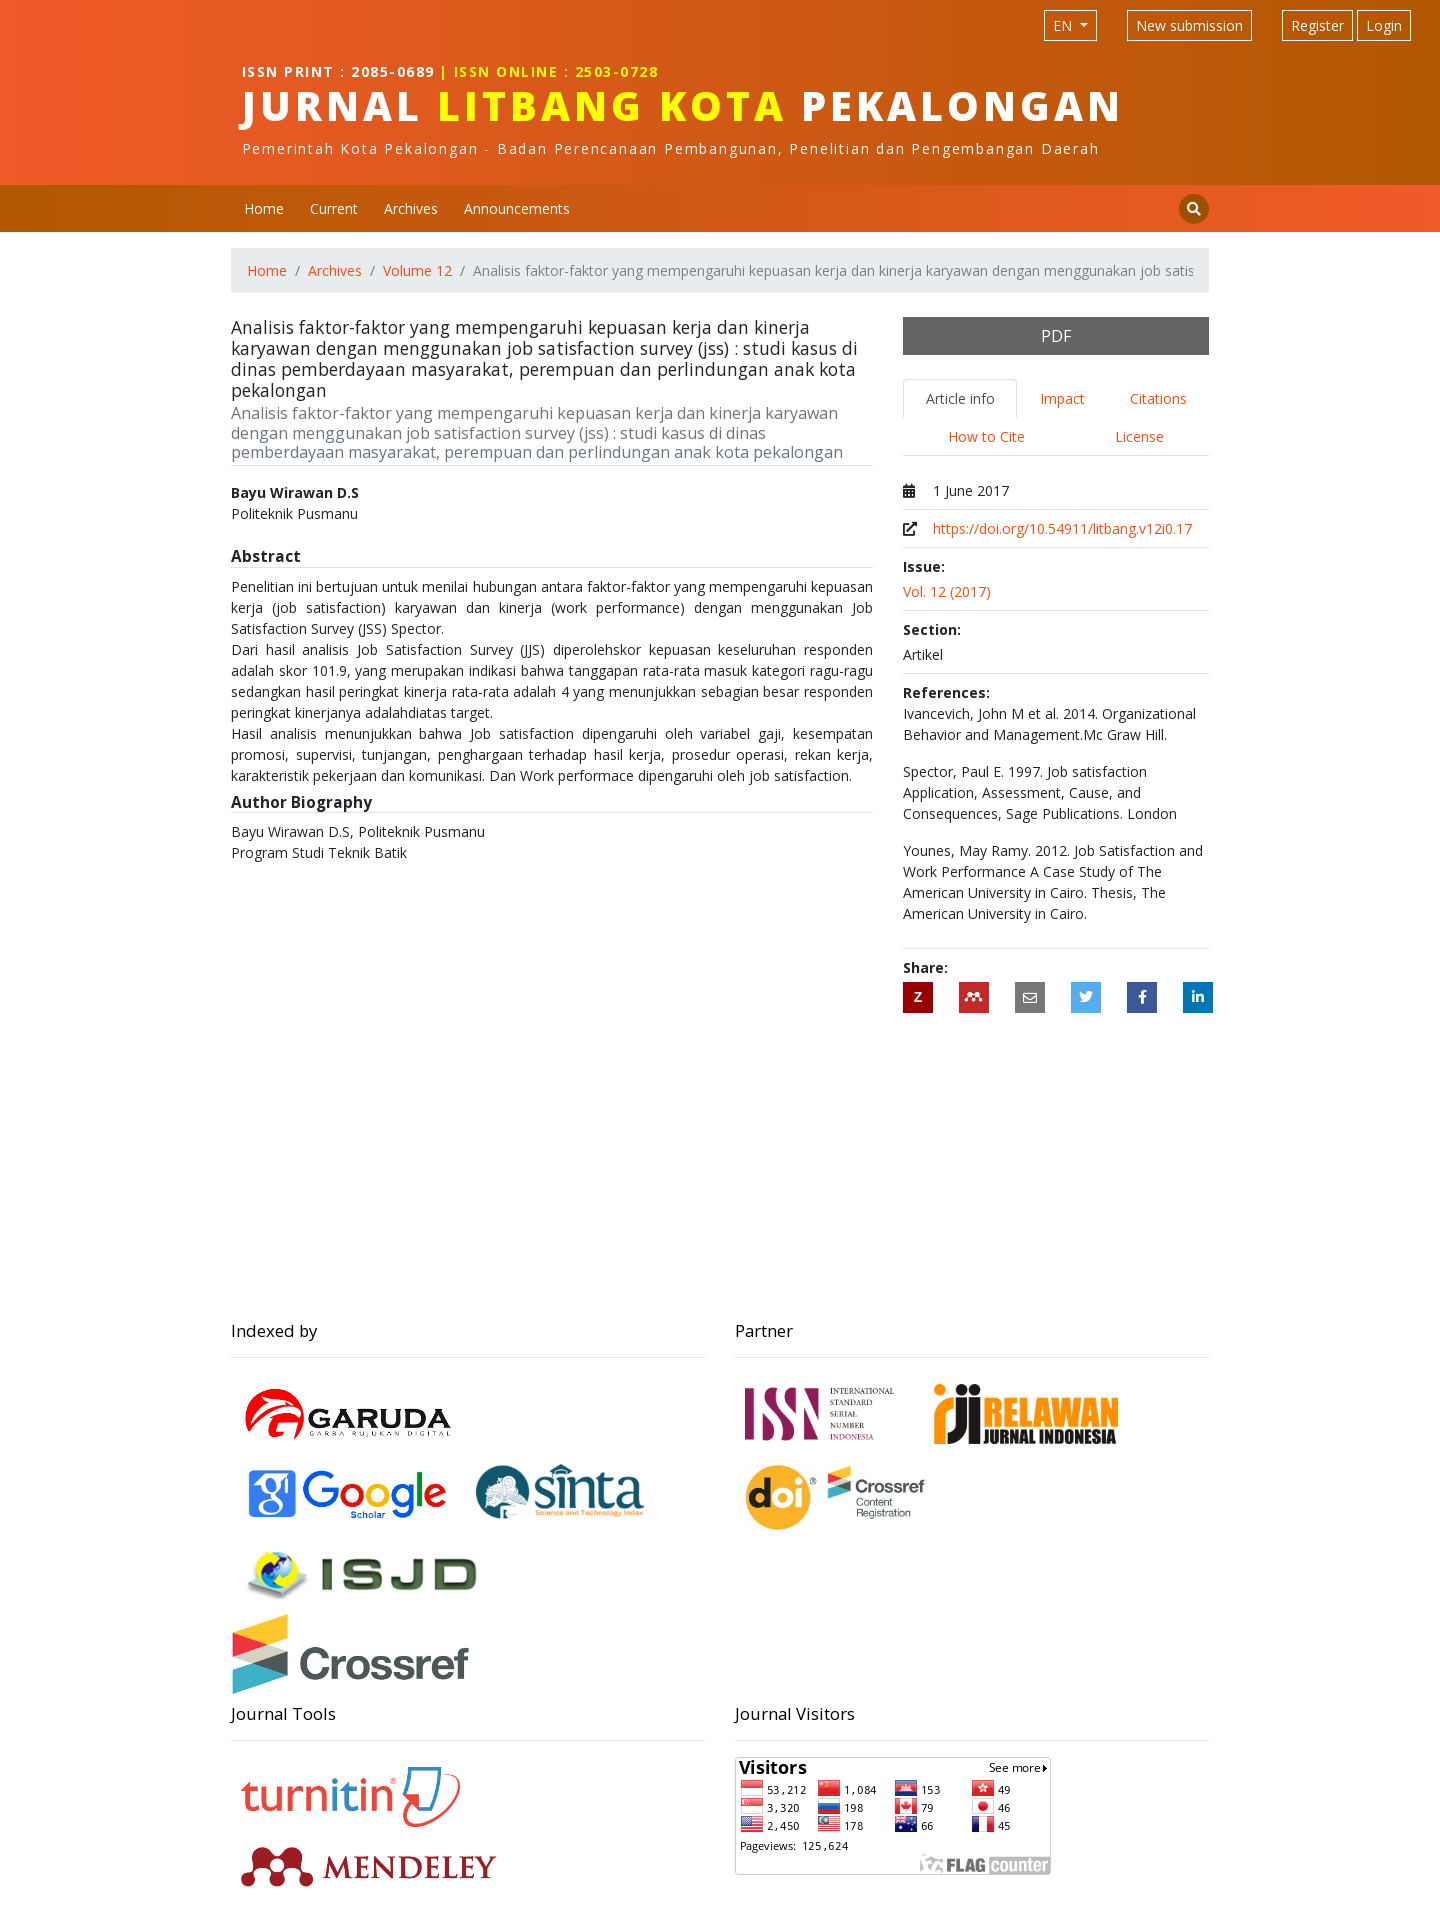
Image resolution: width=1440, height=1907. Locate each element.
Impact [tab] (1062, 398)
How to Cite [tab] (986, 436)
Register (1317, 25)
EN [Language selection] (1064, 25)
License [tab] (1139, 436)
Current (334, 208)
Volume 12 (417, 270)
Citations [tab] (1158, 398)
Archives (411, 208)
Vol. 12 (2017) (947, 591)
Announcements (517, 208)
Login (1384, 25)
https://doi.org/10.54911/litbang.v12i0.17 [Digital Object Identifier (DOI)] (1062, 528)
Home (264, 208)
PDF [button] (1056, 336)
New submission (1189, 25)
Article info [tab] (960, 398)
